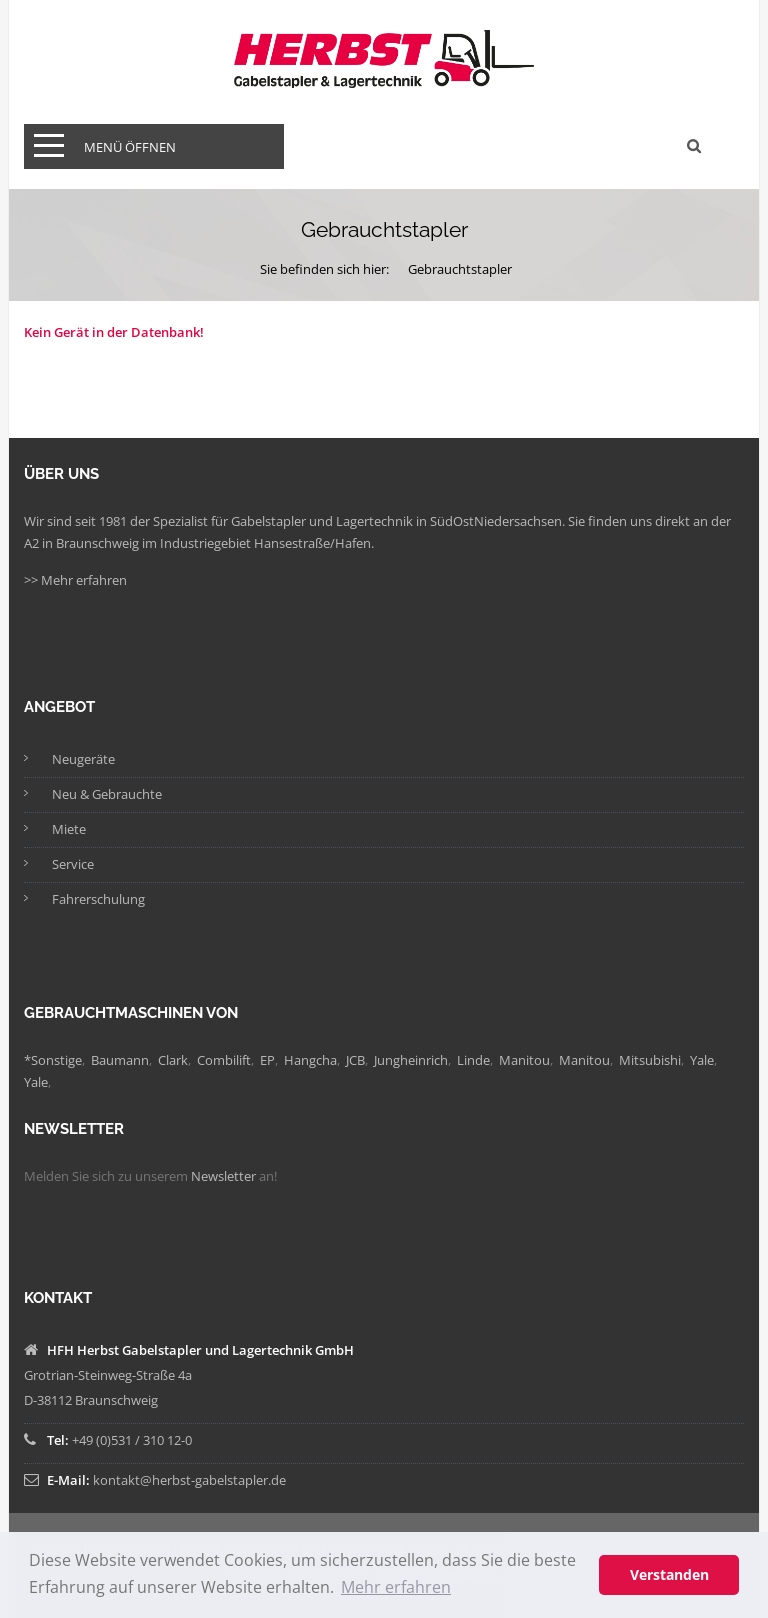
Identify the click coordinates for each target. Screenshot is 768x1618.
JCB (355, 1060)
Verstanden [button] (669, 1574)
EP (267, 1060)
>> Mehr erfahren (75, 580)
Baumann (120, 1060)
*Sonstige (53, 1060)
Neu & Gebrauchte (107, 794)
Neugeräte (83, 759)
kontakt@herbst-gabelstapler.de (189, 1480)
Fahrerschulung (98, 899)
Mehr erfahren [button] (396, 1587)
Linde (473, 1060)
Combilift (224, 1060)
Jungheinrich (411, 1060)
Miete (69, 829)
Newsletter (223, 1176)
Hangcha (310, 1060)
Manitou (524, 1060)
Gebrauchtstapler (460, 269)
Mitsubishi (650, 1060)
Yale (702, 1060)
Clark (173, 1060)
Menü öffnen (130, 147)
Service (73, 864)
